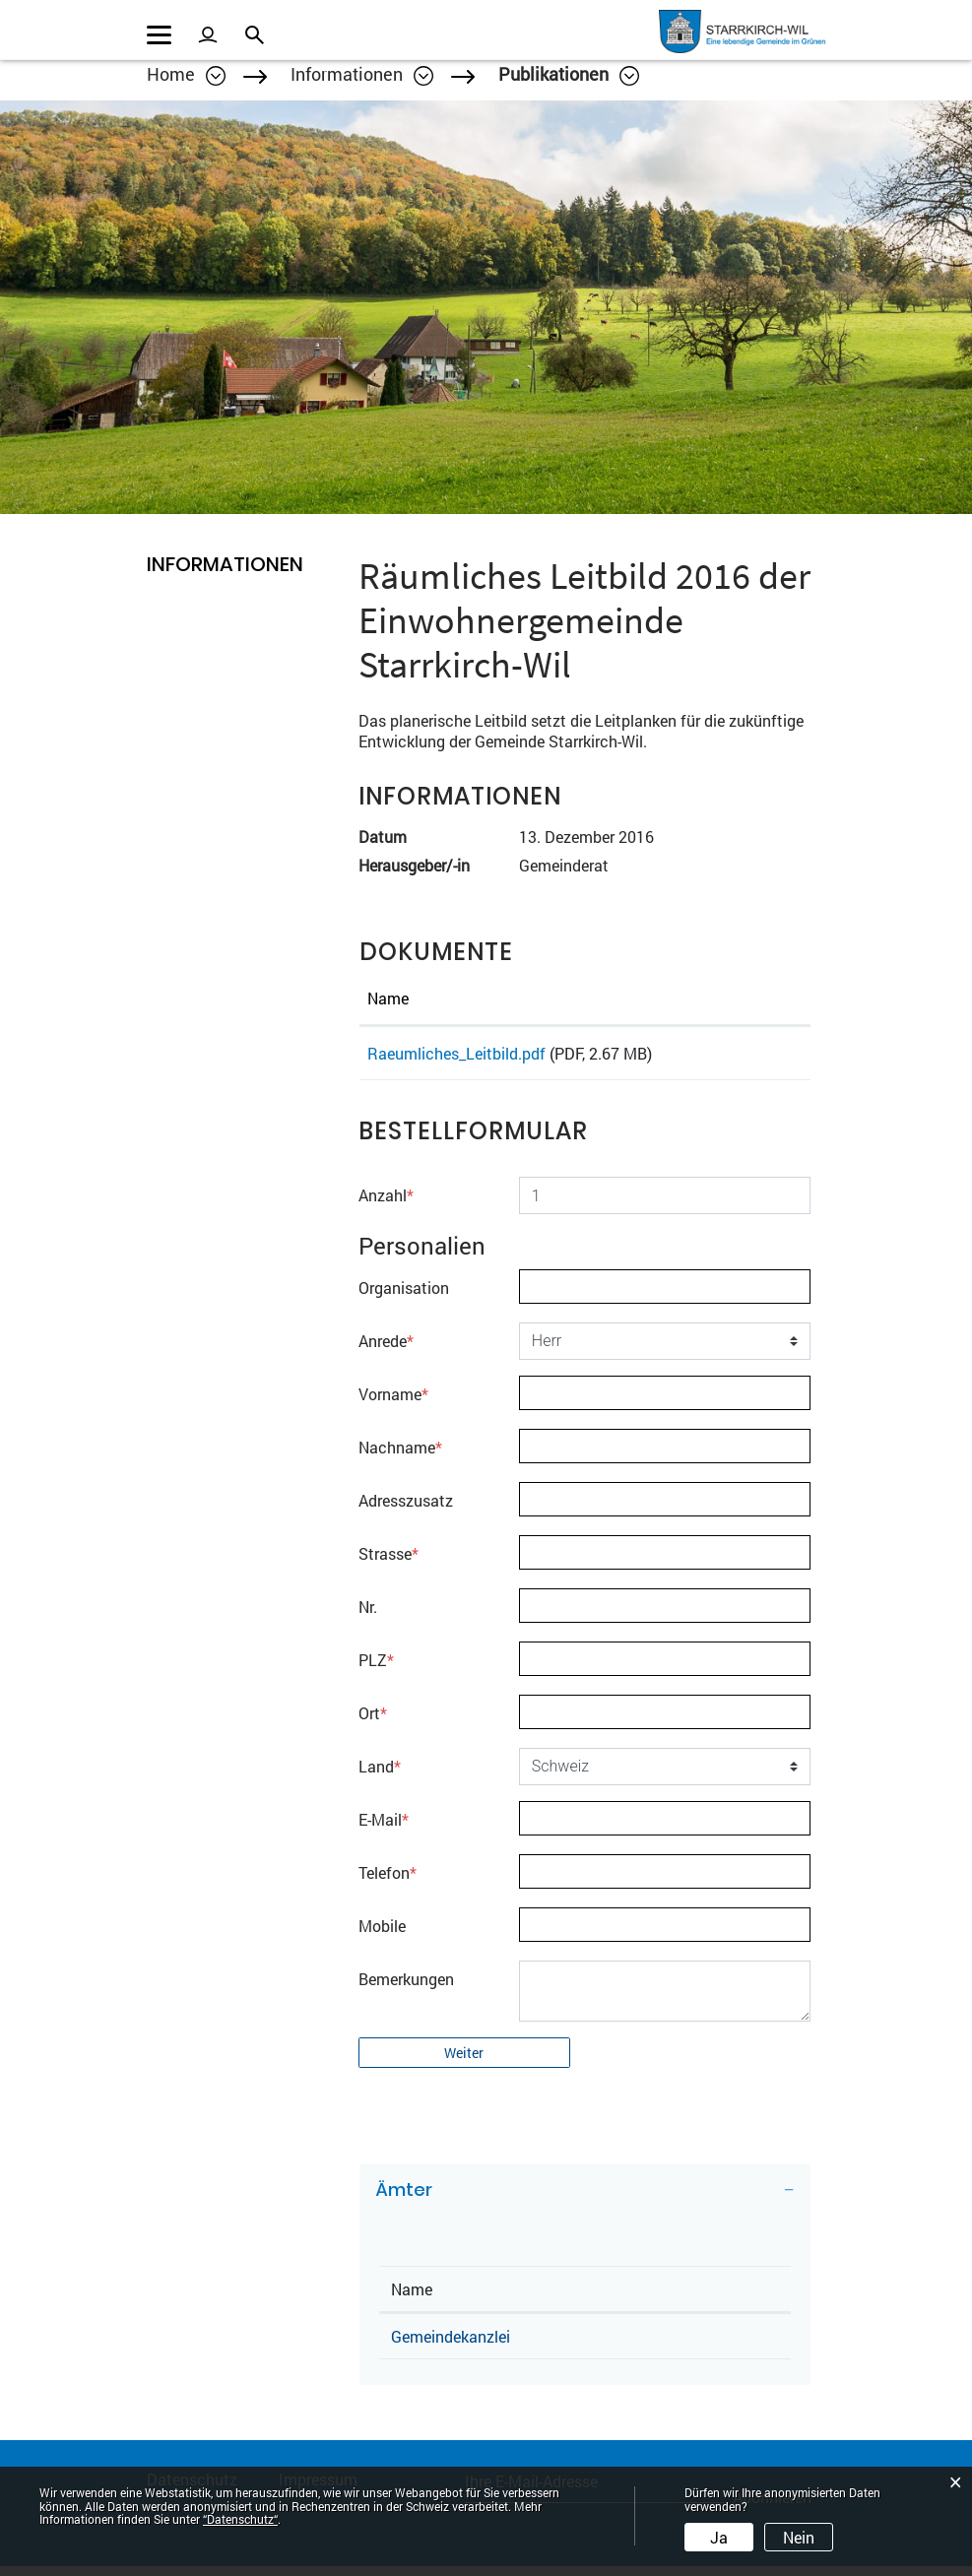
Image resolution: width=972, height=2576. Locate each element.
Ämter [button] (403, 2199)
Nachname (400, 1457)
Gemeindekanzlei (450, 2346)
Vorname (393, 1403)
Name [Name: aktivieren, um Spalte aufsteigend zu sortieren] (388, 998)
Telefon (387, 1882)
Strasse (388, 1563)
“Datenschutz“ (240, 2519)
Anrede (386, 1350)
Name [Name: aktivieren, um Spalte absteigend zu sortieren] (411, 2298)
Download (755, 1058)
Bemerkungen (406, 1988)
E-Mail (383, 1829)
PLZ (376, 1669)
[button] (362, 74)
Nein (798, 2537)
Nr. (367, 1616)
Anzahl (386, 1204)
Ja (719, 2537)
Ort (372, 1722)
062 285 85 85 (672, 2346)
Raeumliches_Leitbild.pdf (456, 1053)
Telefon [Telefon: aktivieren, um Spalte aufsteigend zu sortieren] (648, 2298)
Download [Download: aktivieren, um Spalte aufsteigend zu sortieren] (743, 998)
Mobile (382, 1935)
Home (171, 74)
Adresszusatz (405, 1510)
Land (379, 1776)
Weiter (464, 2062)
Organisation (403, 1297)
